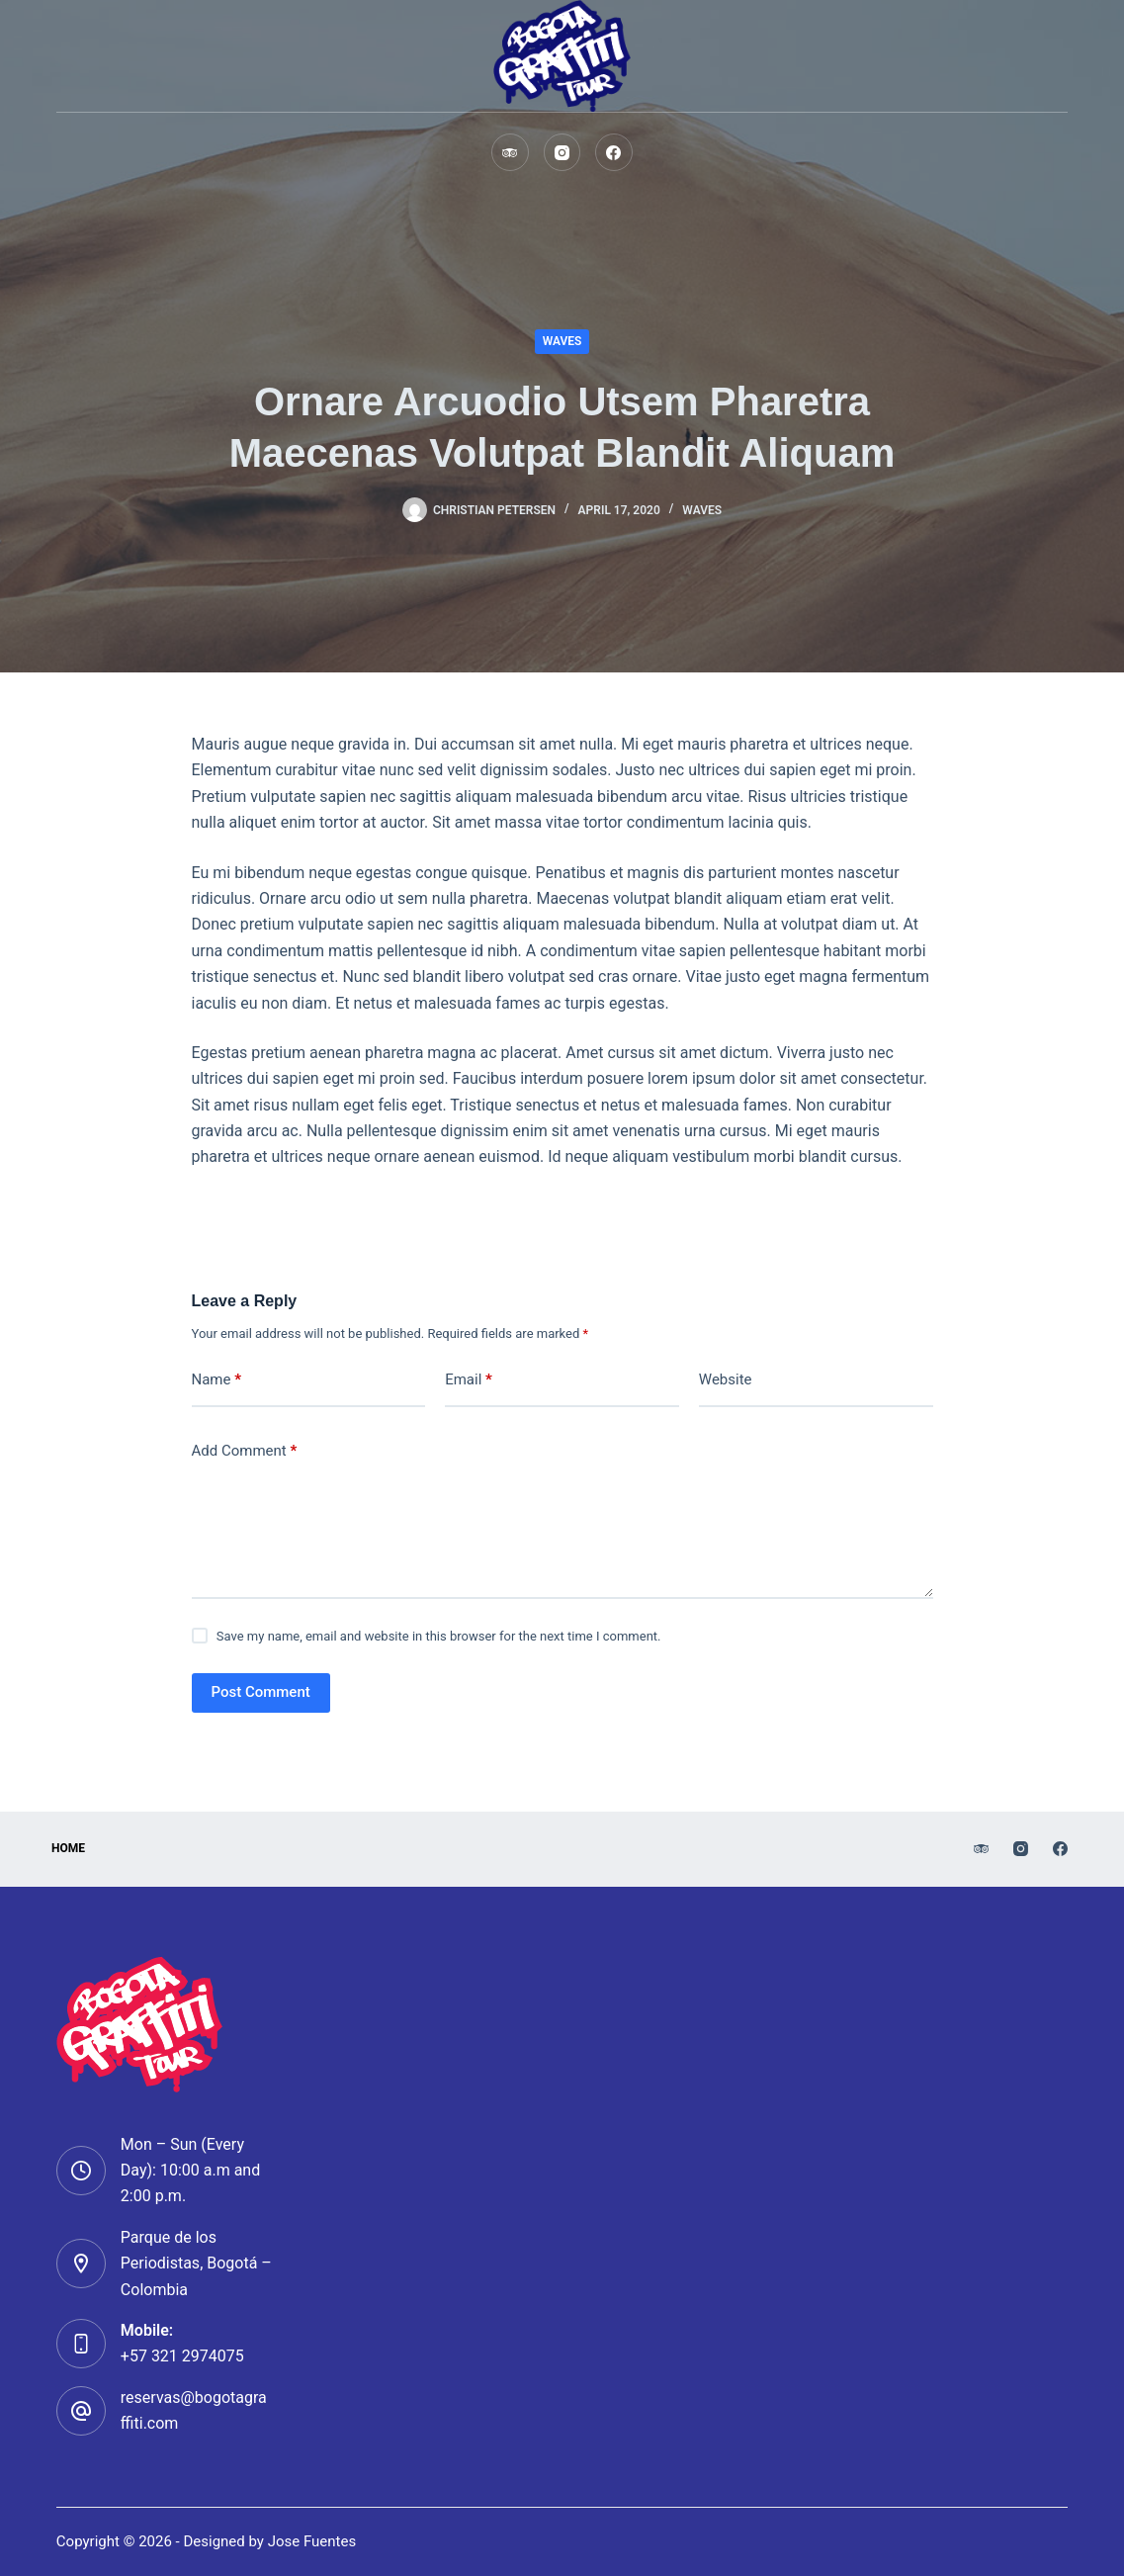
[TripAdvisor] (510, 152)
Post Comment (261, 1692)
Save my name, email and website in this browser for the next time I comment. (438, 1636)
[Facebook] (614, 152)
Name (217, 1380)
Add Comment (245, 1451)
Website (725, 1379)
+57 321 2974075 (182, 2356)
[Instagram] (562, 152)
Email (468, 1380)
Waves (562, 341)
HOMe (73, 1848)
